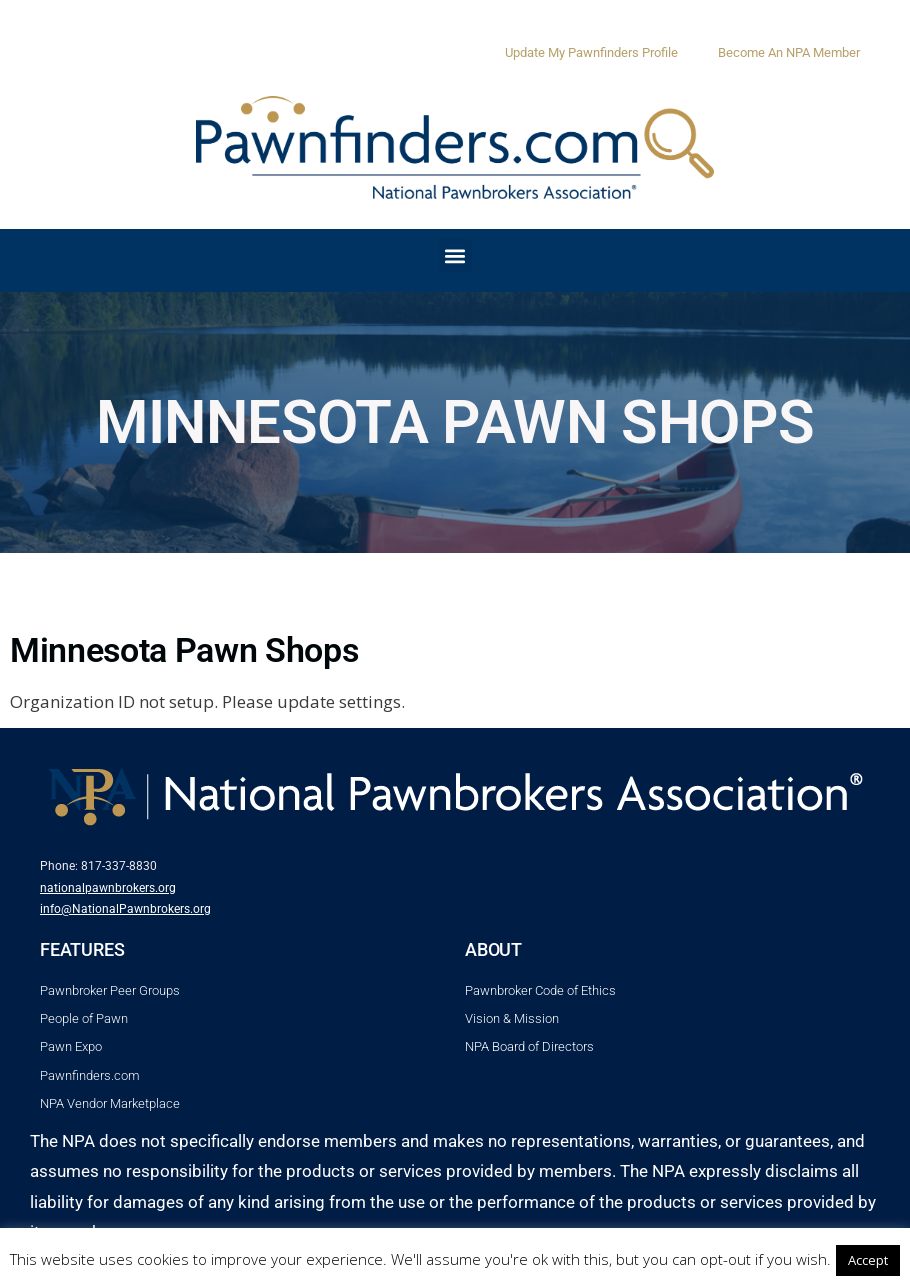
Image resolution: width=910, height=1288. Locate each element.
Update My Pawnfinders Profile (591, 52)
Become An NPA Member (789, 52)
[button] (455, 255)
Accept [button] (868, 1260)
